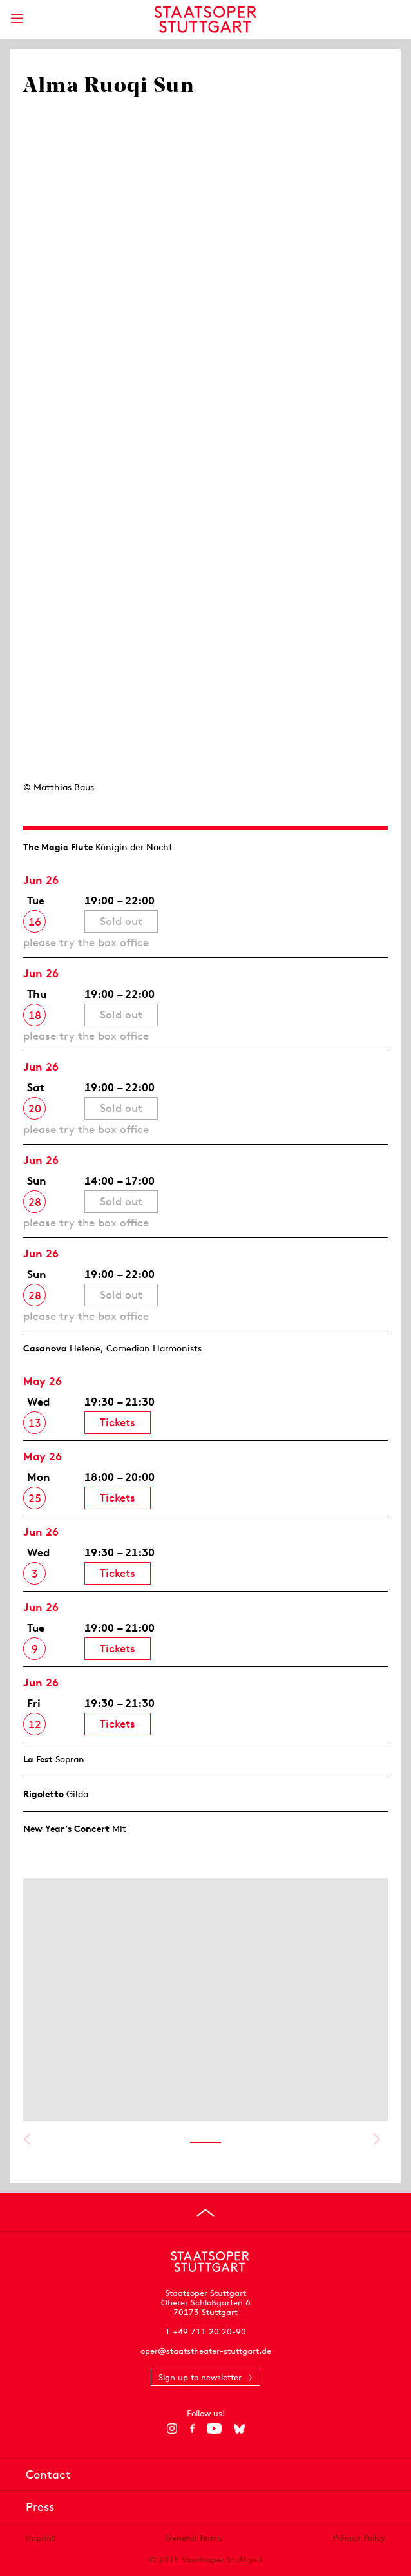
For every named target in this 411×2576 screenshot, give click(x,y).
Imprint (40, 2537)
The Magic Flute (58, 847)
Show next (376, 2139)
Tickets (117, 1422)
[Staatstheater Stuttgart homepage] (206, 19)
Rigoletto (43, 1794)
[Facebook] (192, 2428)
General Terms (194, 2537)
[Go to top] (205, 2212)
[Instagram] (172, 2428)
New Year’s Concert (66, 1829)
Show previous (26, 2139)
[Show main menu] (16, 18)
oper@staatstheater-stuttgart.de (205, 2350)
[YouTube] (214, 2428)
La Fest (38, 1759)
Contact (48, 2474)
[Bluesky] (239, 2428)
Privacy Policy (358, 2537)
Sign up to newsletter (200, 2377)
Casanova (45, 1348)
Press (40, 2506)
